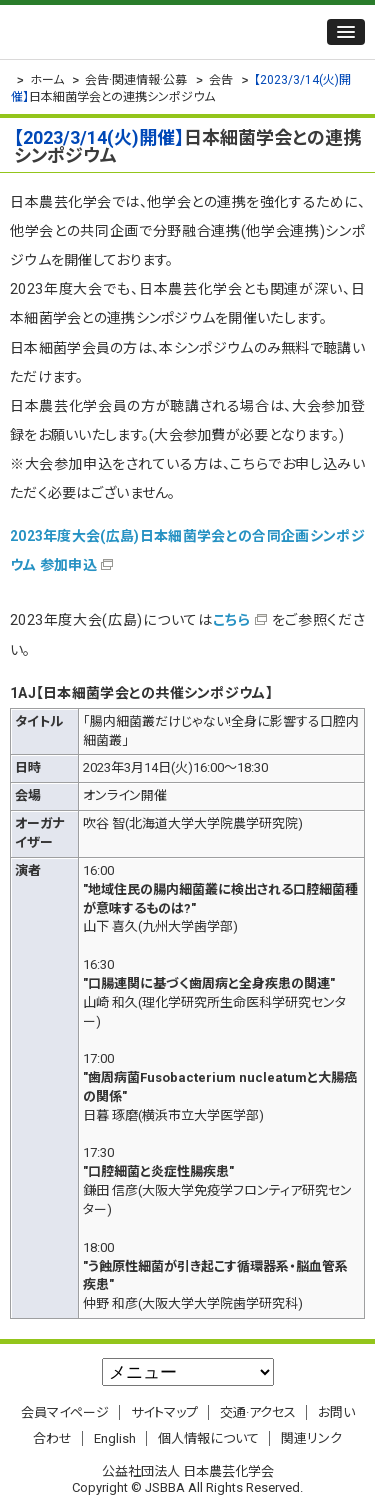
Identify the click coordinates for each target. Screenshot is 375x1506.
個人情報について (208, 1438)
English (115, 1438)
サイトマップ (164, 1412)
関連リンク (311, 1438)
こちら (232, 620)
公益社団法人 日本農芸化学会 (135, 32)
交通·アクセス (258, 1412)
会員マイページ (65, 1412)
